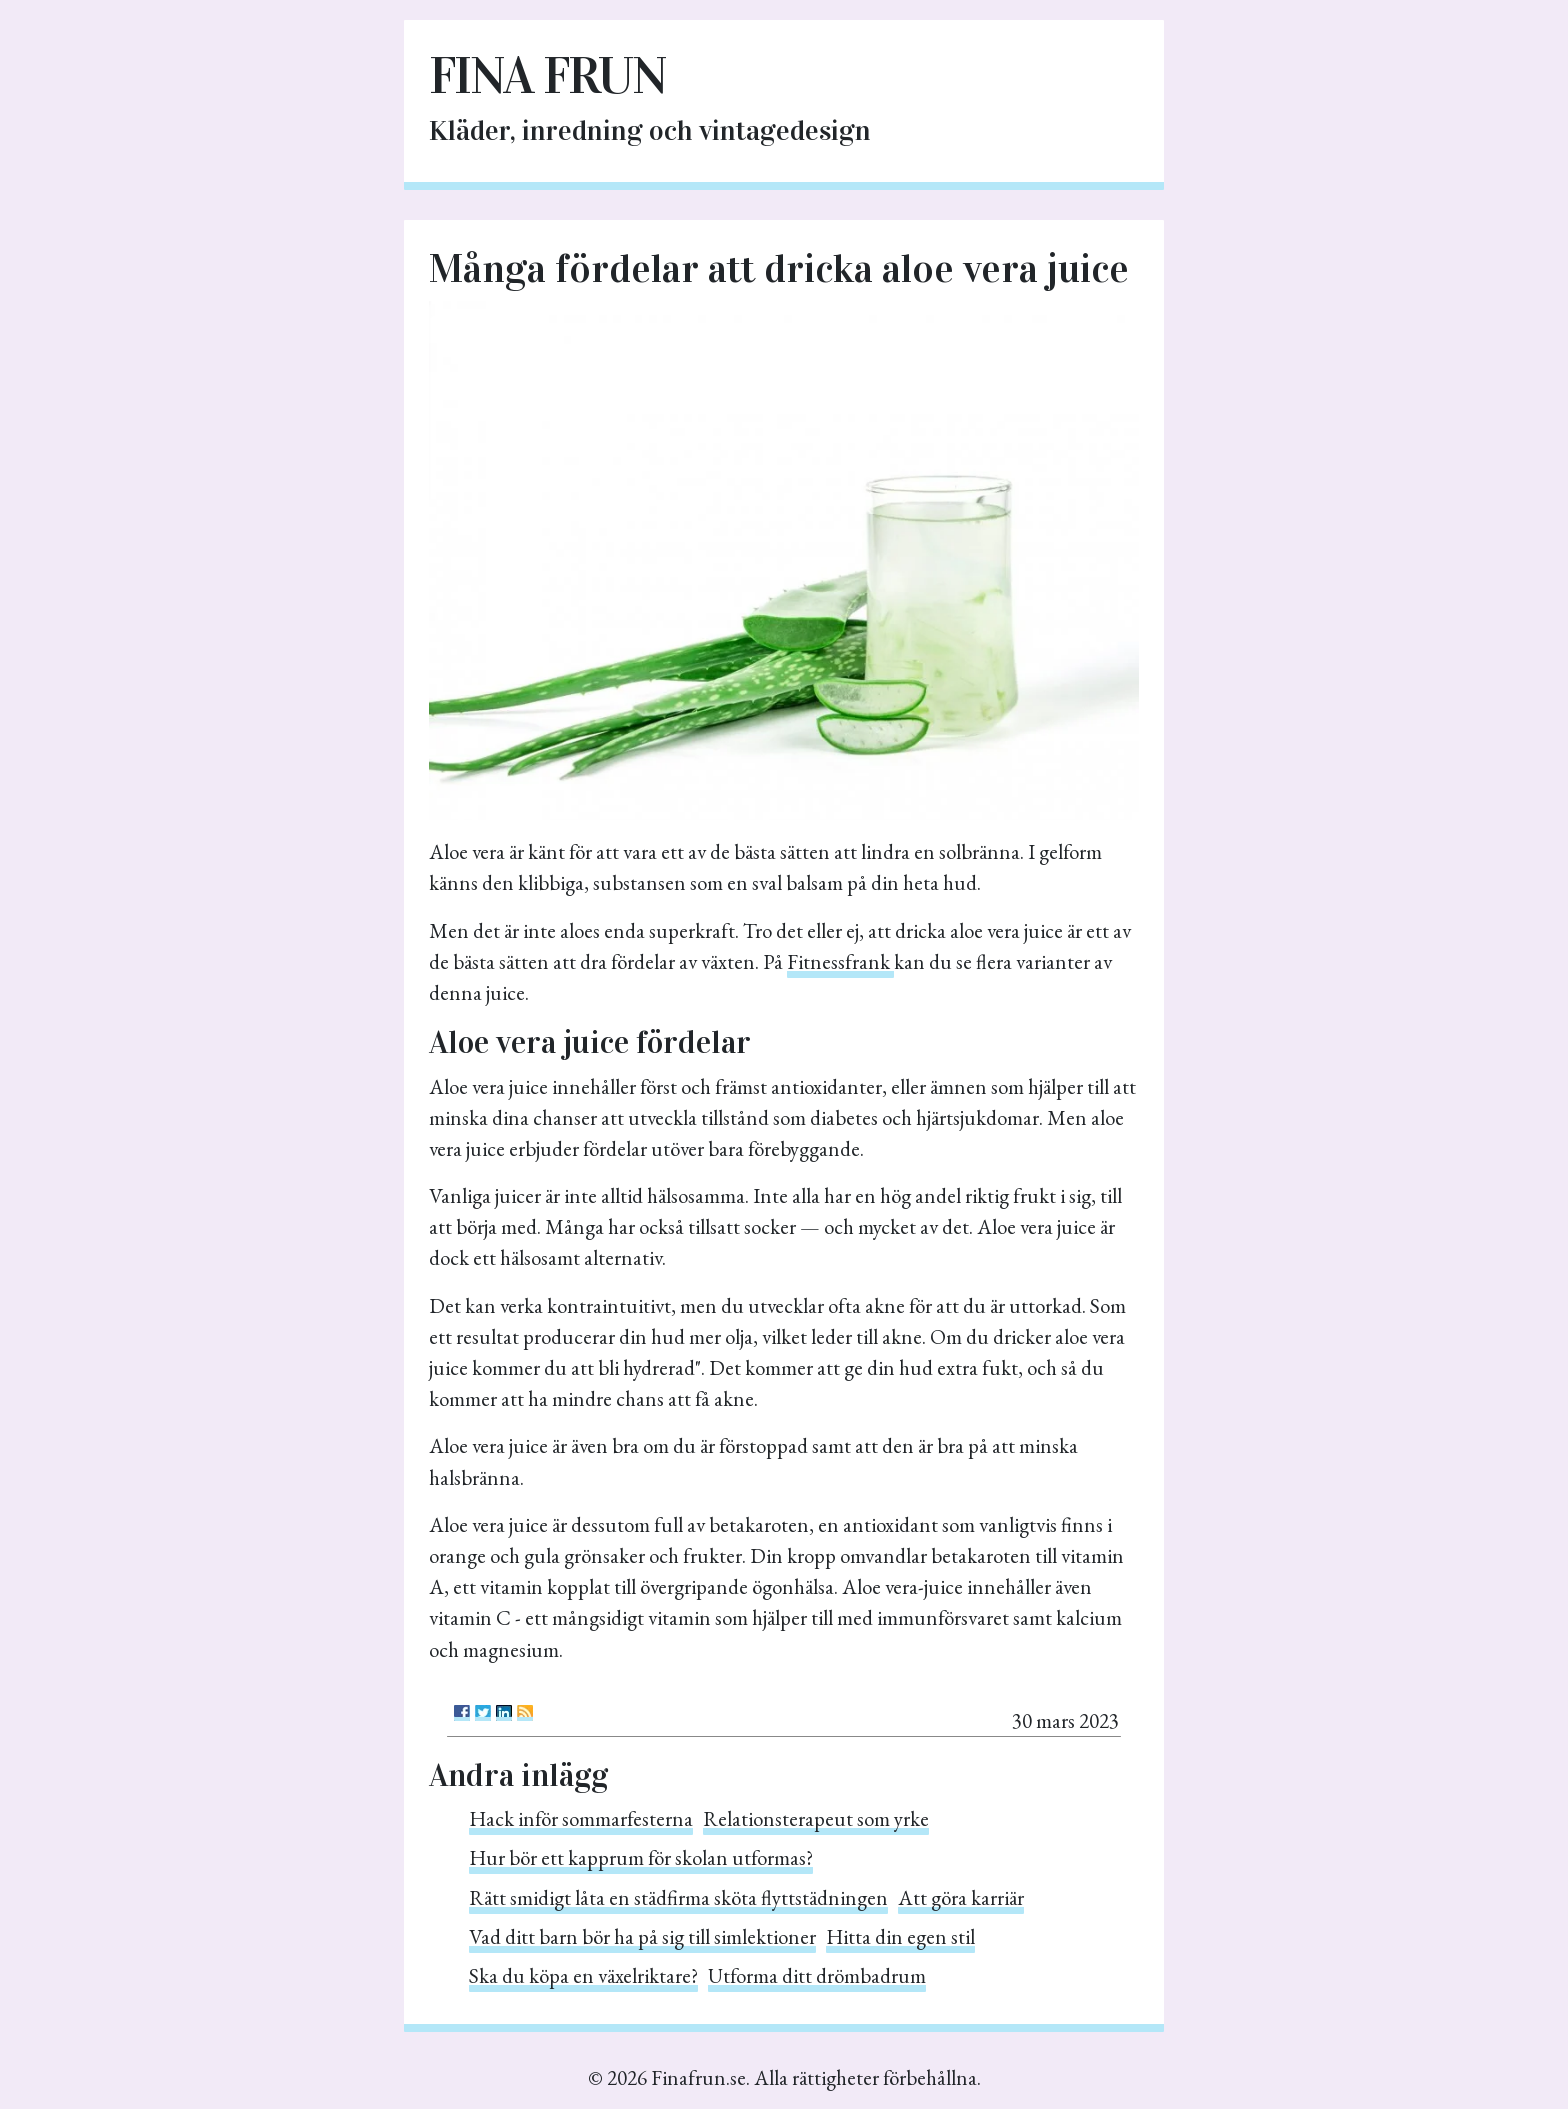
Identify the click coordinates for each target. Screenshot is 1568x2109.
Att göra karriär (961, 1897)
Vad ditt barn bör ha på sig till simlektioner (642, 1936)
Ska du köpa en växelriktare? (583, 1975)
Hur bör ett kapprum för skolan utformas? (641, 1857)
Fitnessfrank (840, 961)
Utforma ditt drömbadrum (817, 1975)
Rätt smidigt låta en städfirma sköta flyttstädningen (678, 1897)
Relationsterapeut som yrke (816, 1818)
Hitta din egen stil (900, 1936)
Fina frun (547, 75)
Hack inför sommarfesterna (581, 1818)
